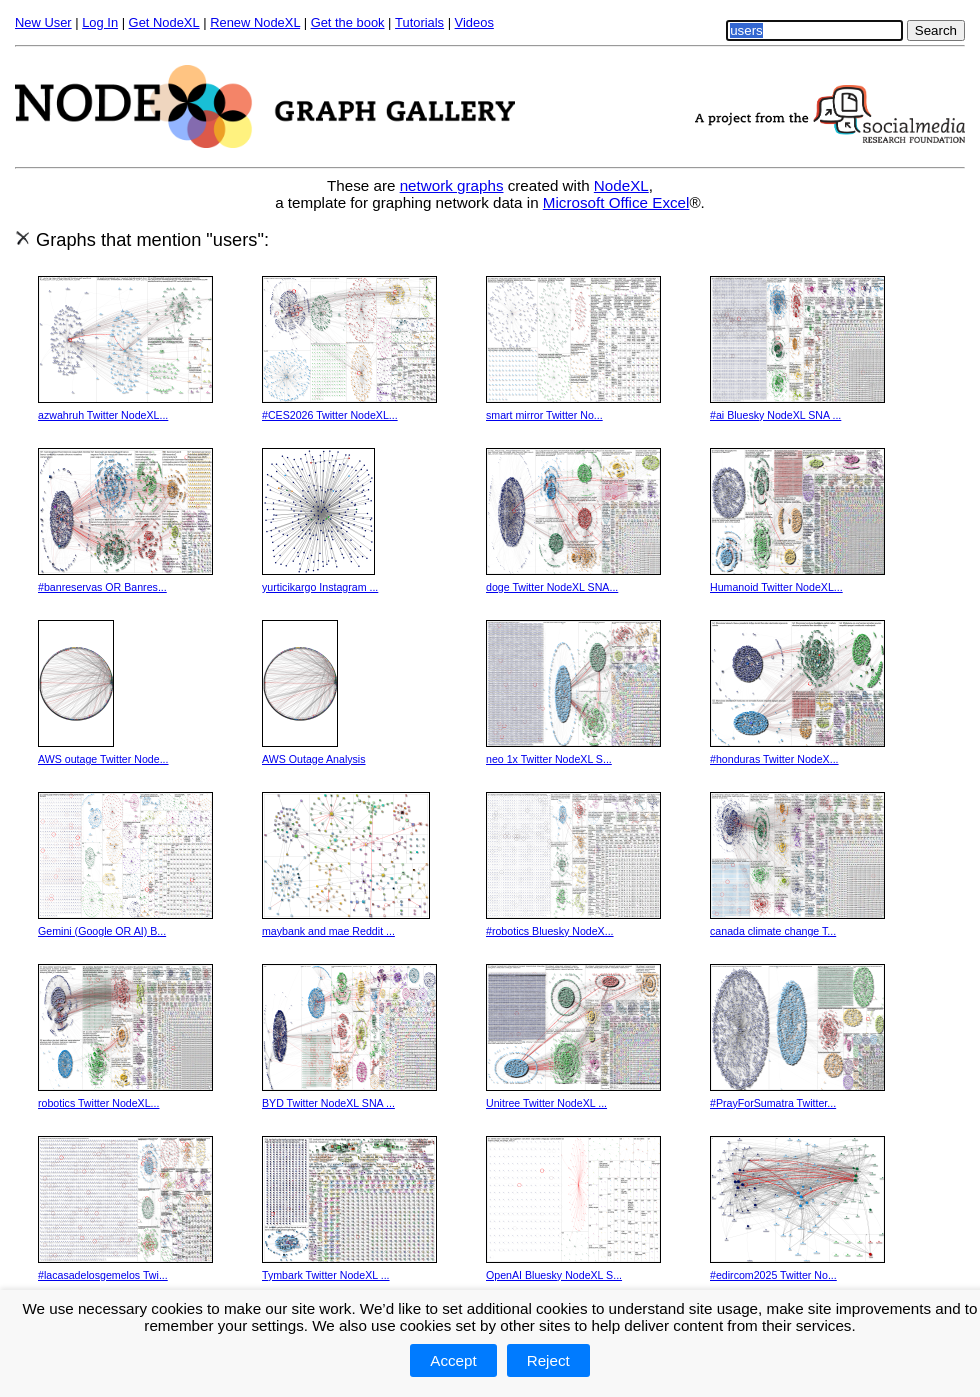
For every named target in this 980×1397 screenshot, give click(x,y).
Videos (474, 22)
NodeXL (621, 185)
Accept (453, 1360)
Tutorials (419, 22)
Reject (548, 1360)
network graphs (452, 185)
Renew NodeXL (255, 22)
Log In (100, 22)
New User (43, 22)
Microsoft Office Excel (616, 202)
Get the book (348, 22)
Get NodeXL (164, 22)
